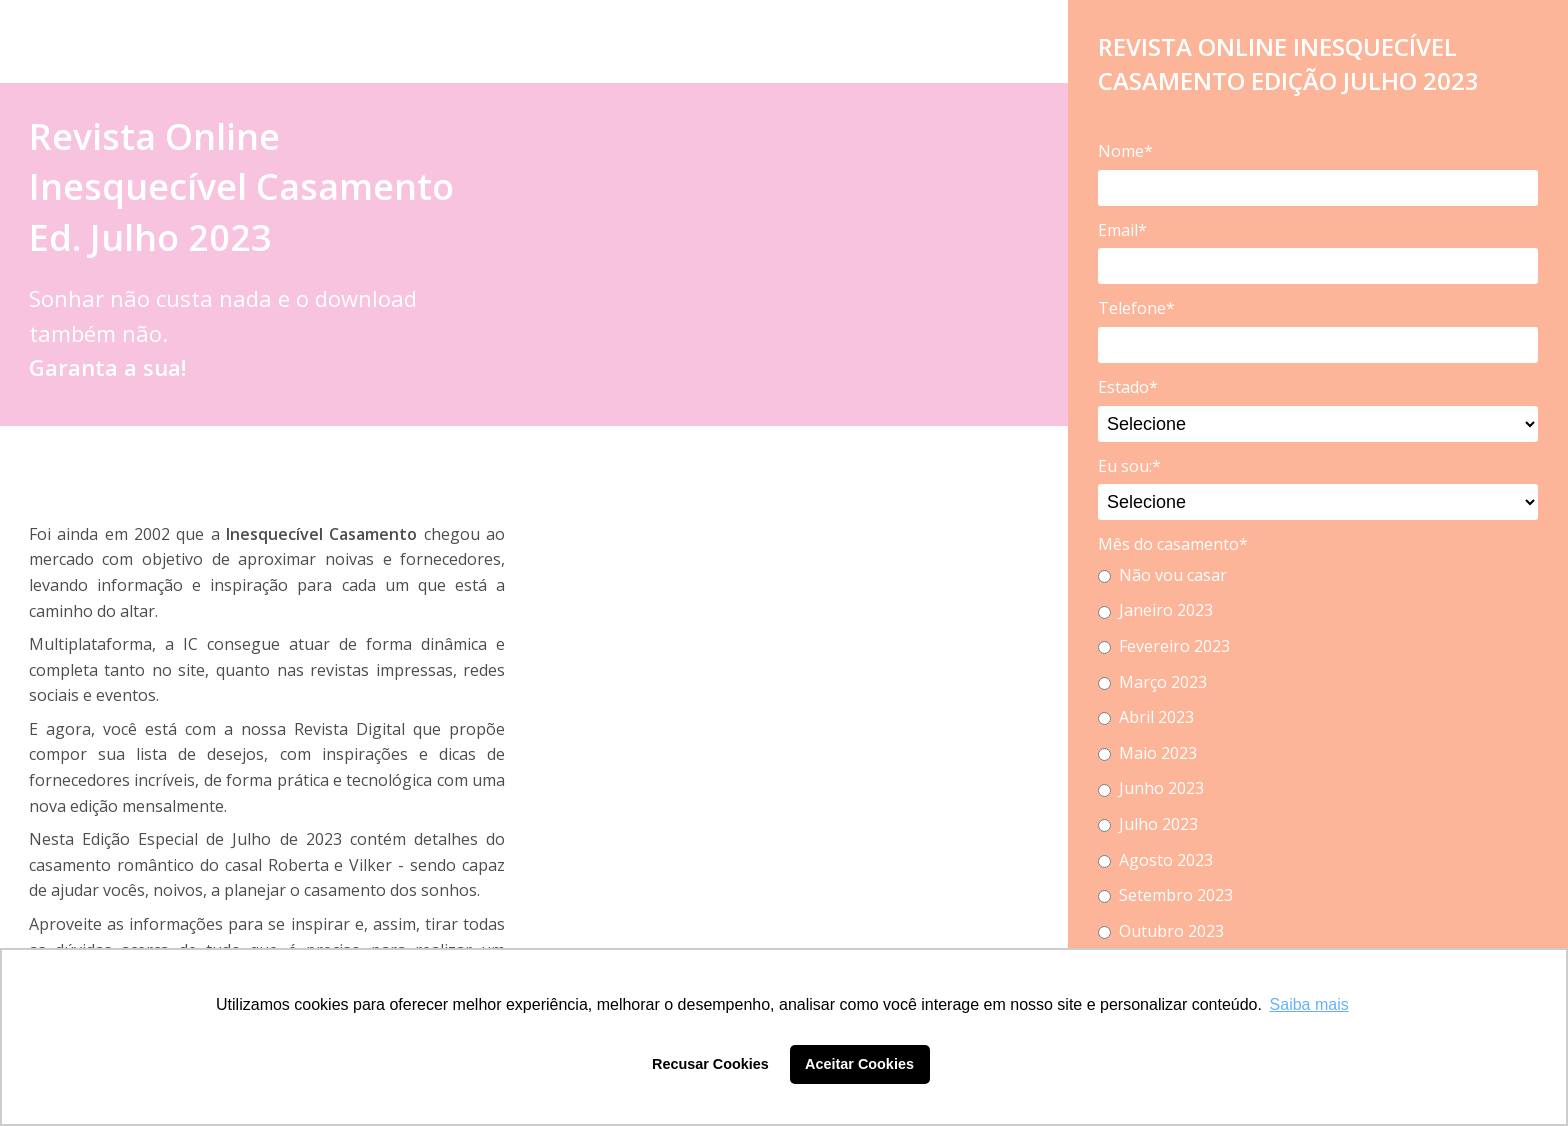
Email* (1122, 230)
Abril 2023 (1146, 717)
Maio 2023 (1147, 753)
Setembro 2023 (1165, 895)
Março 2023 (1152, 682)
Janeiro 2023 (1155, 610)
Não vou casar (1162, 575)
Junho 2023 (1151, 788)
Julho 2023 (1148, 824)
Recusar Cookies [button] (710, 1064)
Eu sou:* (1129, 466)
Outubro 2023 (1161, 931)
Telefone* (1136, 308)
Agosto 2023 (1155, 860)
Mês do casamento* (1173, 544)
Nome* (1125, 151)
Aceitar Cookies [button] (859, 1064)
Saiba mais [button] (1309, 1004)
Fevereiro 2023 (1164, 646)
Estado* (1128, 387)
